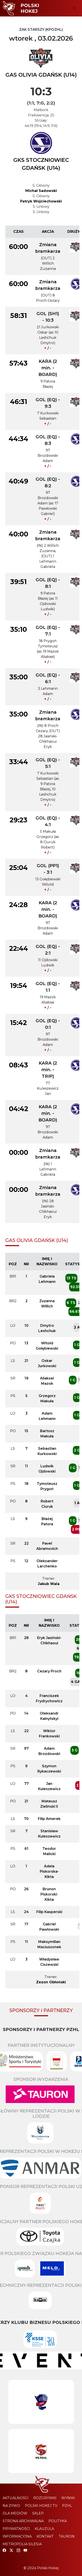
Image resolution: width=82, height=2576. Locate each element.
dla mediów (15, 2513)
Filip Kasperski (49, 1912)
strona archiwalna (23, 2521)
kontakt (45, 2536)
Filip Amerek (49, 1819)
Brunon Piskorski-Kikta (49, 1894)
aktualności (15, 2498)
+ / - (47, 348)
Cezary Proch (49, 1671)
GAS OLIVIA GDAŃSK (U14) (41, 75)
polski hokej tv (41, 2506)
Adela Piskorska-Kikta (49, 1871)
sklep (38, 2513)
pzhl (67, 2506)
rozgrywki (44, 2498)
